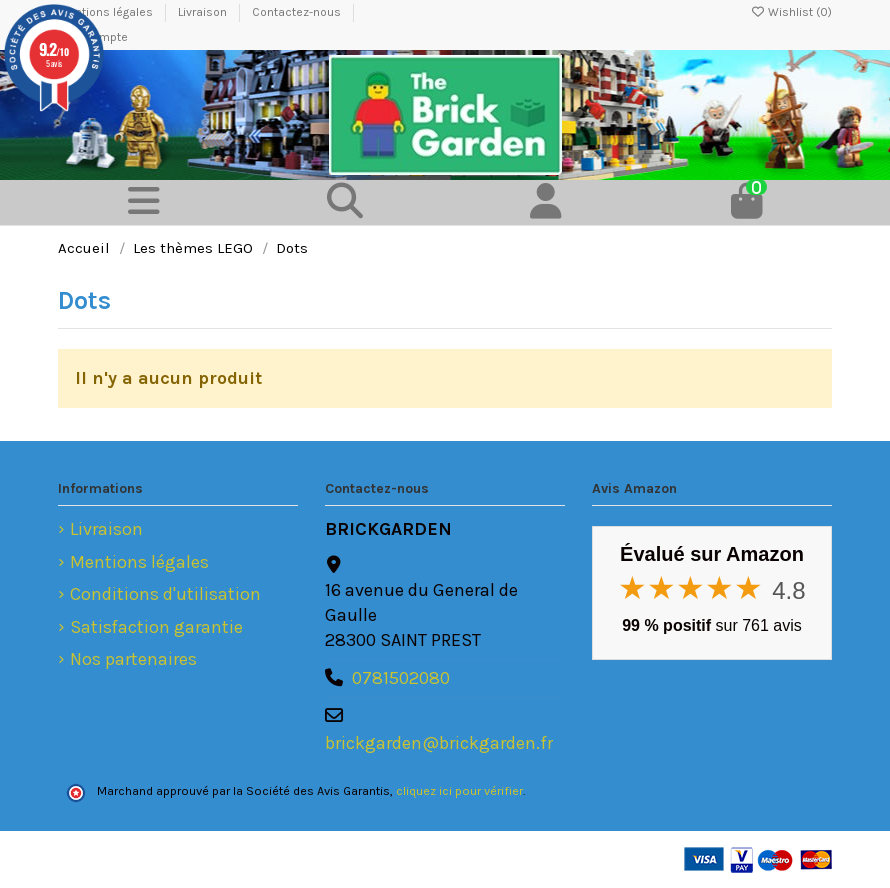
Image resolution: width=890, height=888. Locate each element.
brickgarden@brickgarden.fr (439, 743)
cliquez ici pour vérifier (459, 791)
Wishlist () (791, 12)
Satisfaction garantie (156, 627)
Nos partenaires (133, 659)
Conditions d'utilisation (165, 594)
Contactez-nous (298, 12)
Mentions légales (139, 562)
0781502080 (401, 678)
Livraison (204, 12)
